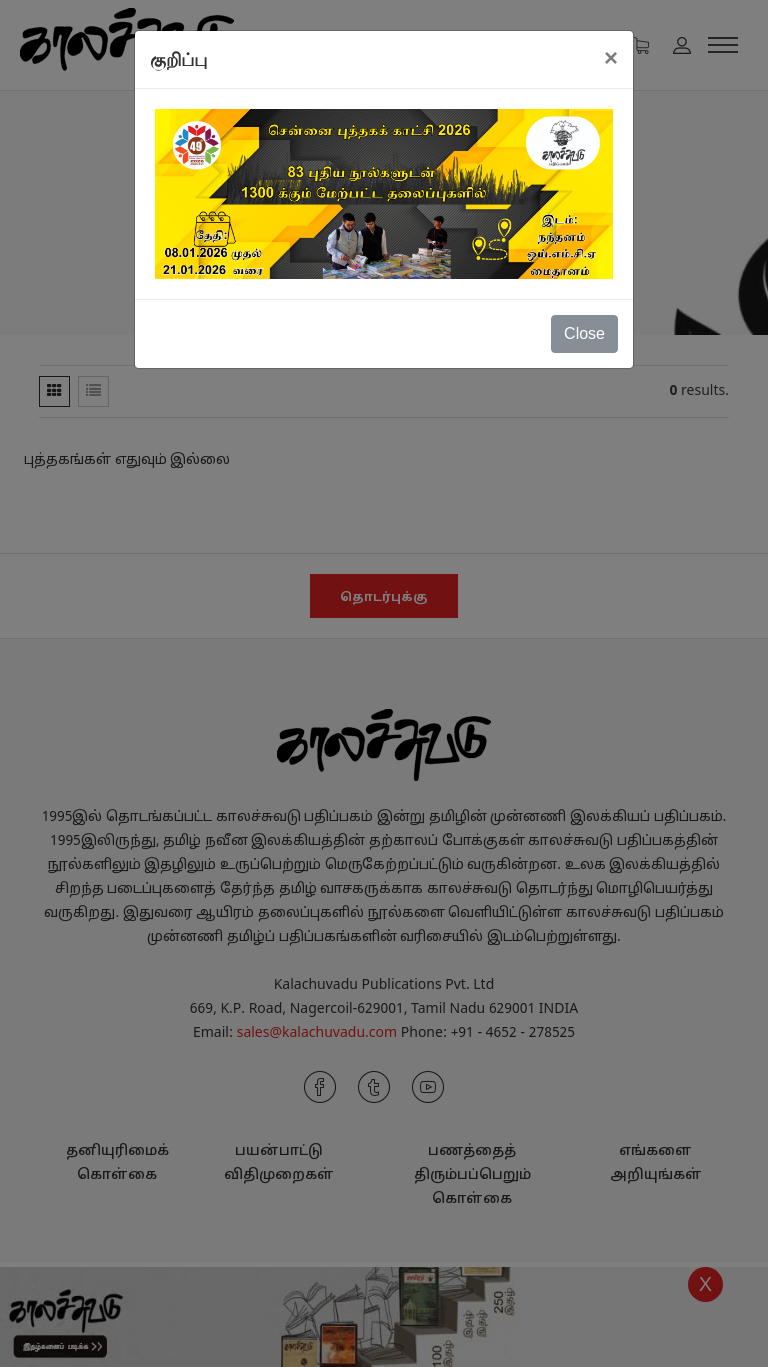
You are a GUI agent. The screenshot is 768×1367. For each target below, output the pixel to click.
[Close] (611, 58)
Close (584, 333)
